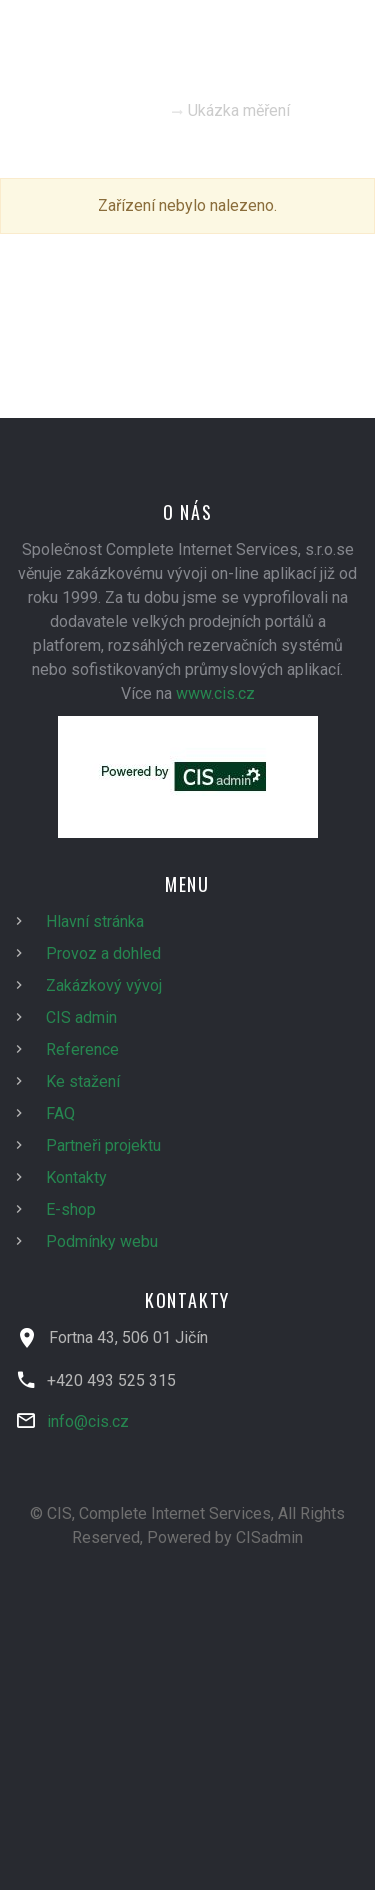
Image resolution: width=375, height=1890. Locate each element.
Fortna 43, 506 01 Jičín (128, 1337)
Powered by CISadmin (225, 1537)
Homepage (124, 110)
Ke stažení (83, 1081)
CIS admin (81, 1017)
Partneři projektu (103, 1145)
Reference (82, 1049)
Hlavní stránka (95, 921)
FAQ (60, 1113)
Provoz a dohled (103, 953)
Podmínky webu (102, 1241)
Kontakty (76, 1177)
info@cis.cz (88, 1421)
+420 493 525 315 (111, 1380)
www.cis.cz (215, 693)
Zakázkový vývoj (104, 985)
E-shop (71, 1209)
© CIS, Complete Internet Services (150, 1513)
